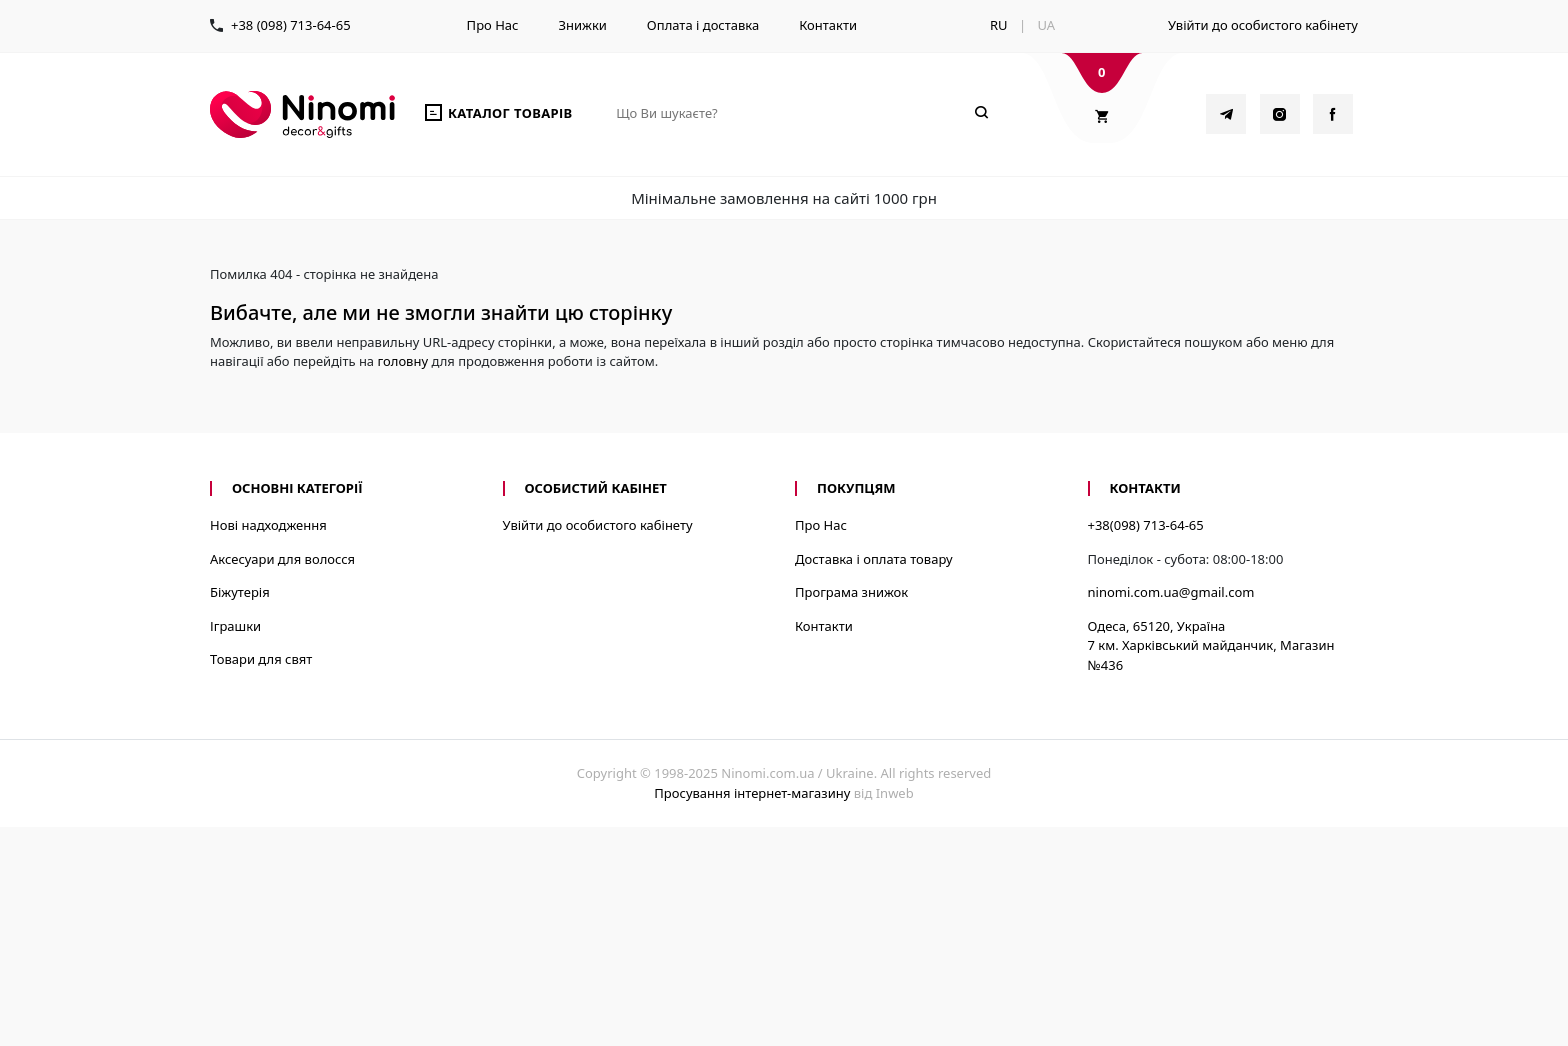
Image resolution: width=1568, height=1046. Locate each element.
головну (402, 361)
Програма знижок (851, 592)
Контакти (828, 25)
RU (999, 25)
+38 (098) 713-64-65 (291, 25)
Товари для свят (261, 659)
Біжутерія (240, 592)
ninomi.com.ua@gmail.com (1171, 592)
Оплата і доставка (703, 25)
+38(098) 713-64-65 (1146, 525)
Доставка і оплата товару (874, 559)
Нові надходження (268, 525)
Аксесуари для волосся (282, 559)
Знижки (582, 25)
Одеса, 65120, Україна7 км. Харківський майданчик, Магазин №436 (1211, 645)
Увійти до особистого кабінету (1263, 25)
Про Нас (493, 25)
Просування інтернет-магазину (752, 793)
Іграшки (235, 626)
